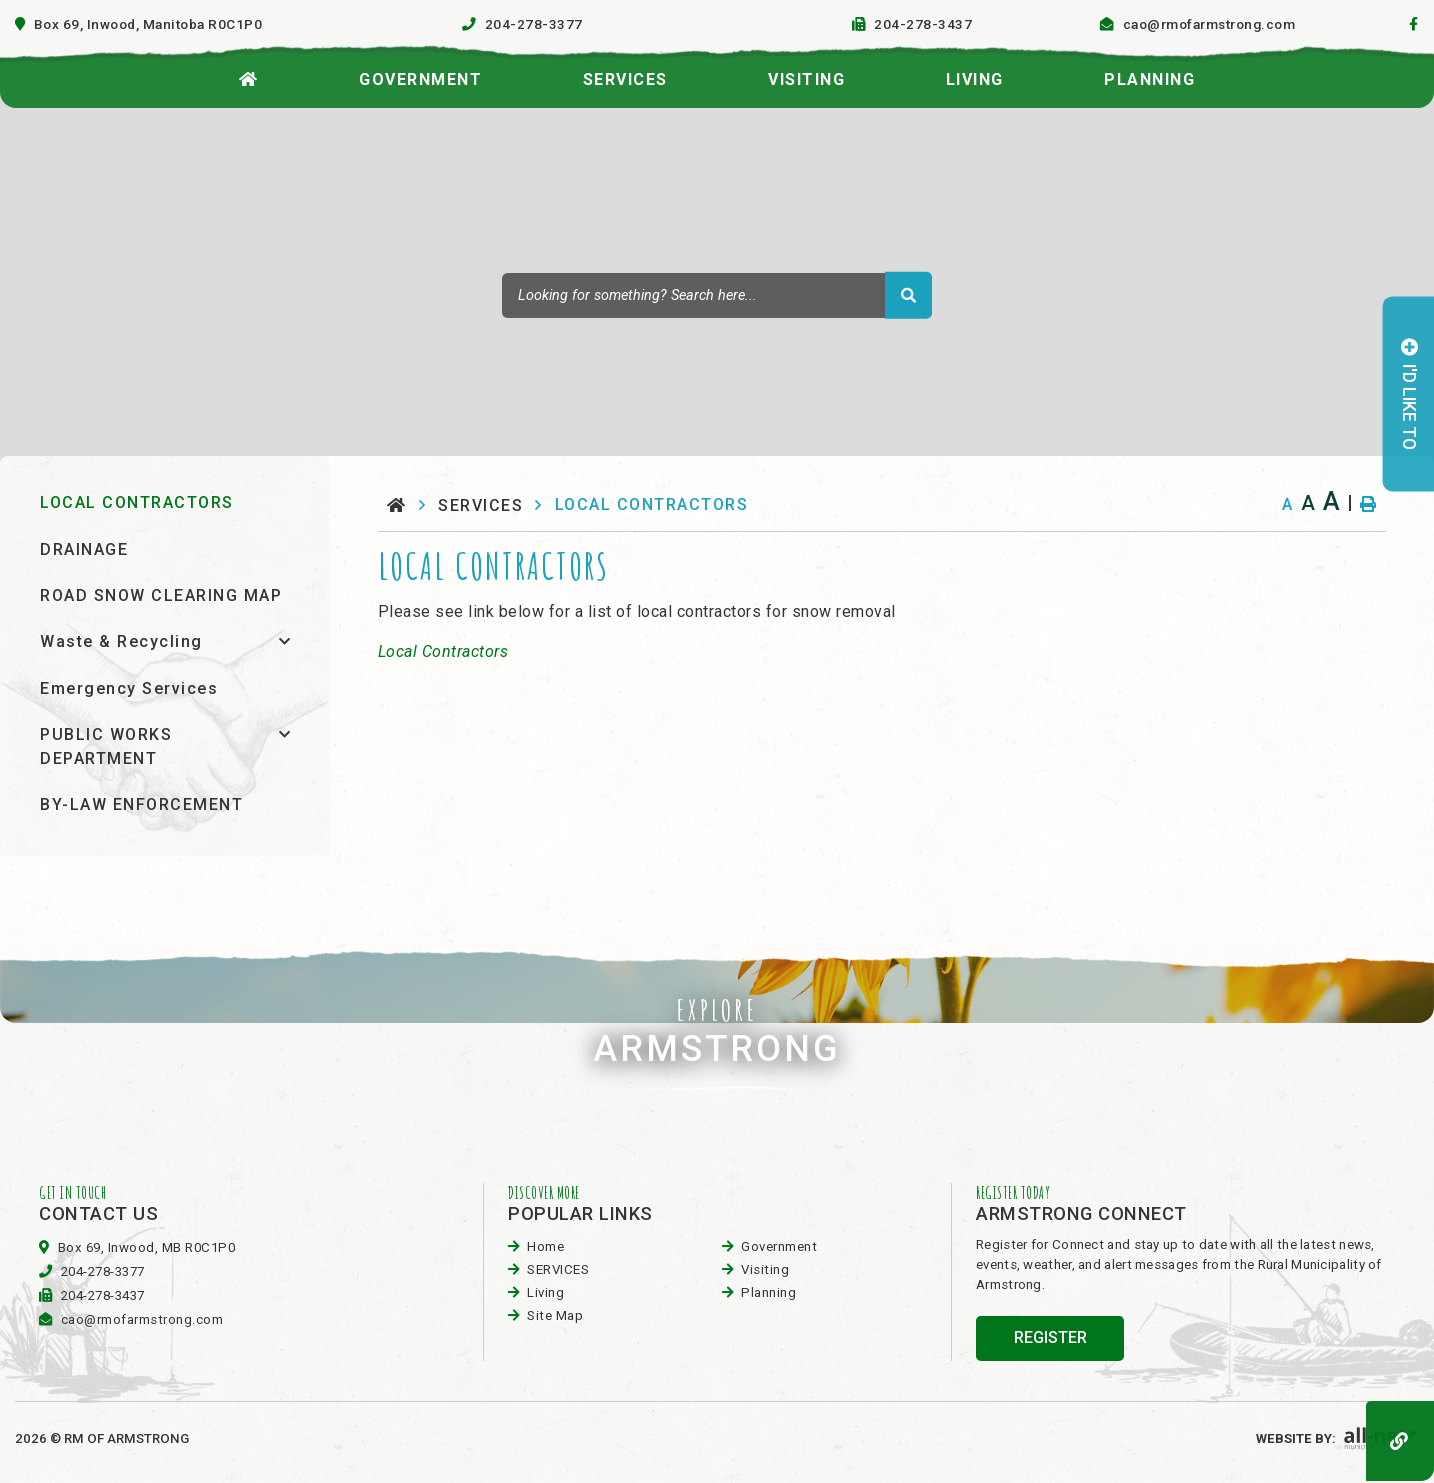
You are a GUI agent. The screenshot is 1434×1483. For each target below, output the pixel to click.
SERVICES (480, 505)
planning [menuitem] (1149, 79)
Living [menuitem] (975, 79)
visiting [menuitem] (806, 79)
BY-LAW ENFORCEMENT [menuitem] (141, 804)
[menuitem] (249, 74)
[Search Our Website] (717, 295)
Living (545, 1292)
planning (768, 1292)
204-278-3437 (103, 1295)
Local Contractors (443, 651)
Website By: (1337, 1438)
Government (779, 1246)
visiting (765, 1269)
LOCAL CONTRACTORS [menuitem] (137, 502)
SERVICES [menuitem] (625, 79)
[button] (284, 641)
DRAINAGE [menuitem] (84, 549)
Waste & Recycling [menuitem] (121, 641)
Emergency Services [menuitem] (129, 688)
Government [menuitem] (420, 79)
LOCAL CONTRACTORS (652, 504)
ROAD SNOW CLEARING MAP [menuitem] (161, 595)
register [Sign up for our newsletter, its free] (1050, 1337)
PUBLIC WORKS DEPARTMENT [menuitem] (106, 746)
